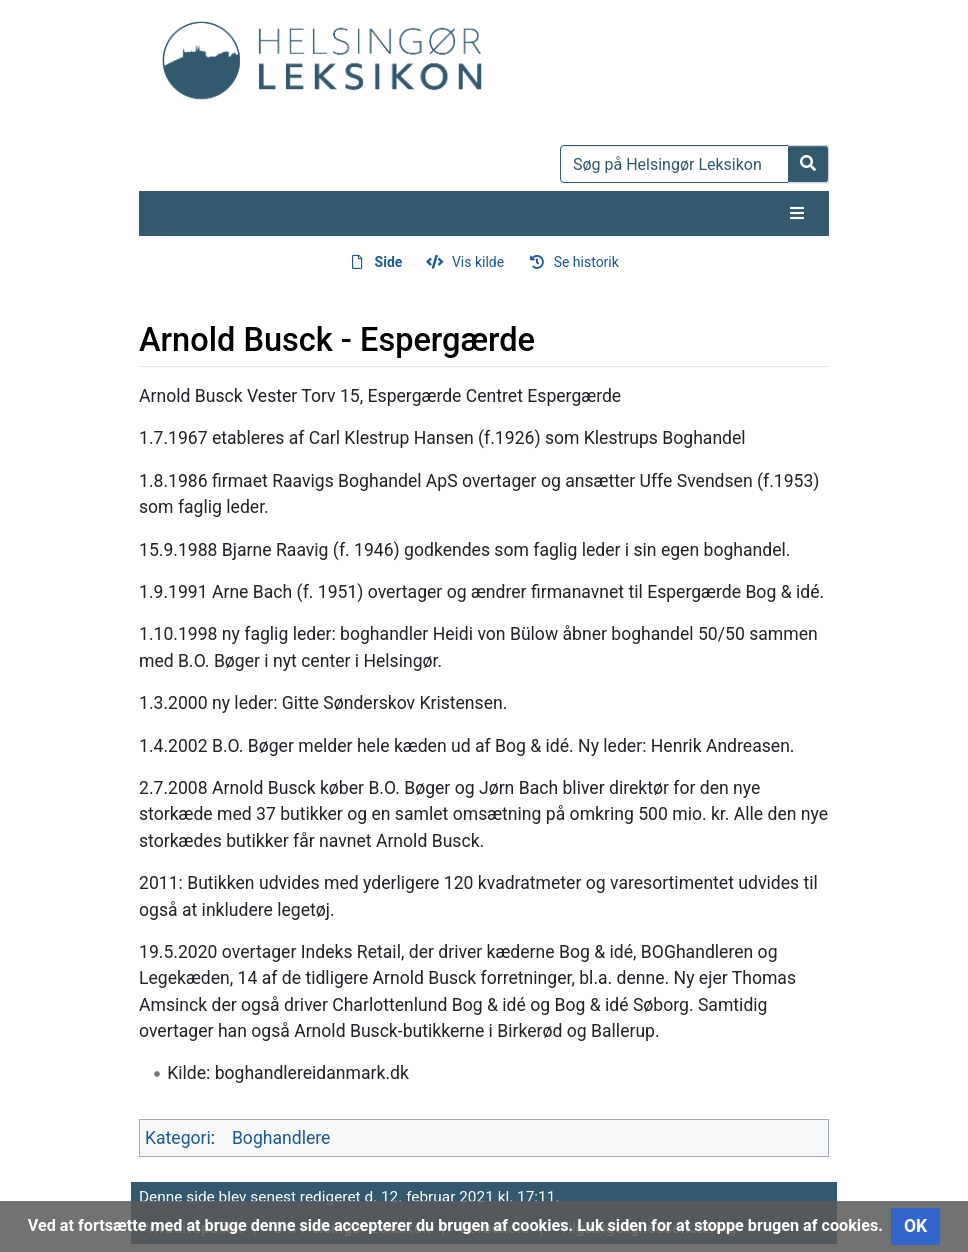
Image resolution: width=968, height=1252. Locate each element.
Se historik (586, 262)
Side (389, 262)
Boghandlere (281, 1138)
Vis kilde (478, 262)
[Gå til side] (808, 164)
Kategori (178, 1138)
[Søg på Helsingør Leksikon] (674, 164)
